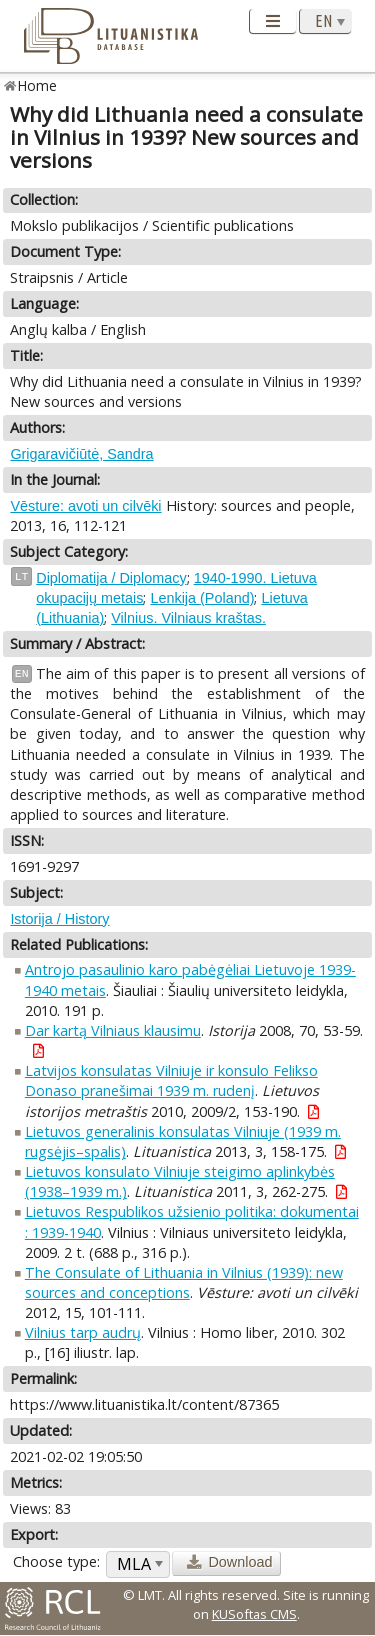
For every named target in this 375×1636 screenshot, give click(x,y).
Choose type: (56, 1561)
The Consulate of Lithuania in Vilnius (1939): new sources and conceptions (184, 1282)
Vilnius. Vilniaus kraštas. (188, 618)
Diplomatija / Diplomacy (111, 578)
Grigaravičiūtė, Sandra (81, 454)
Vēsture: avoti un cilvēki (85, 506)
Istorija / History (59, 919)
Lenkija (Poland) (202, 598)
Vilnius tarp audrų (83, 1332)
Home (37, 85)
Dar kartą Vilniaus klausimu (113, 1030)
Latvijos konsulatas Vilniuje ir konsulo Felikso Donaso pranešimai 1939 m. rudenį (171, 1080)
